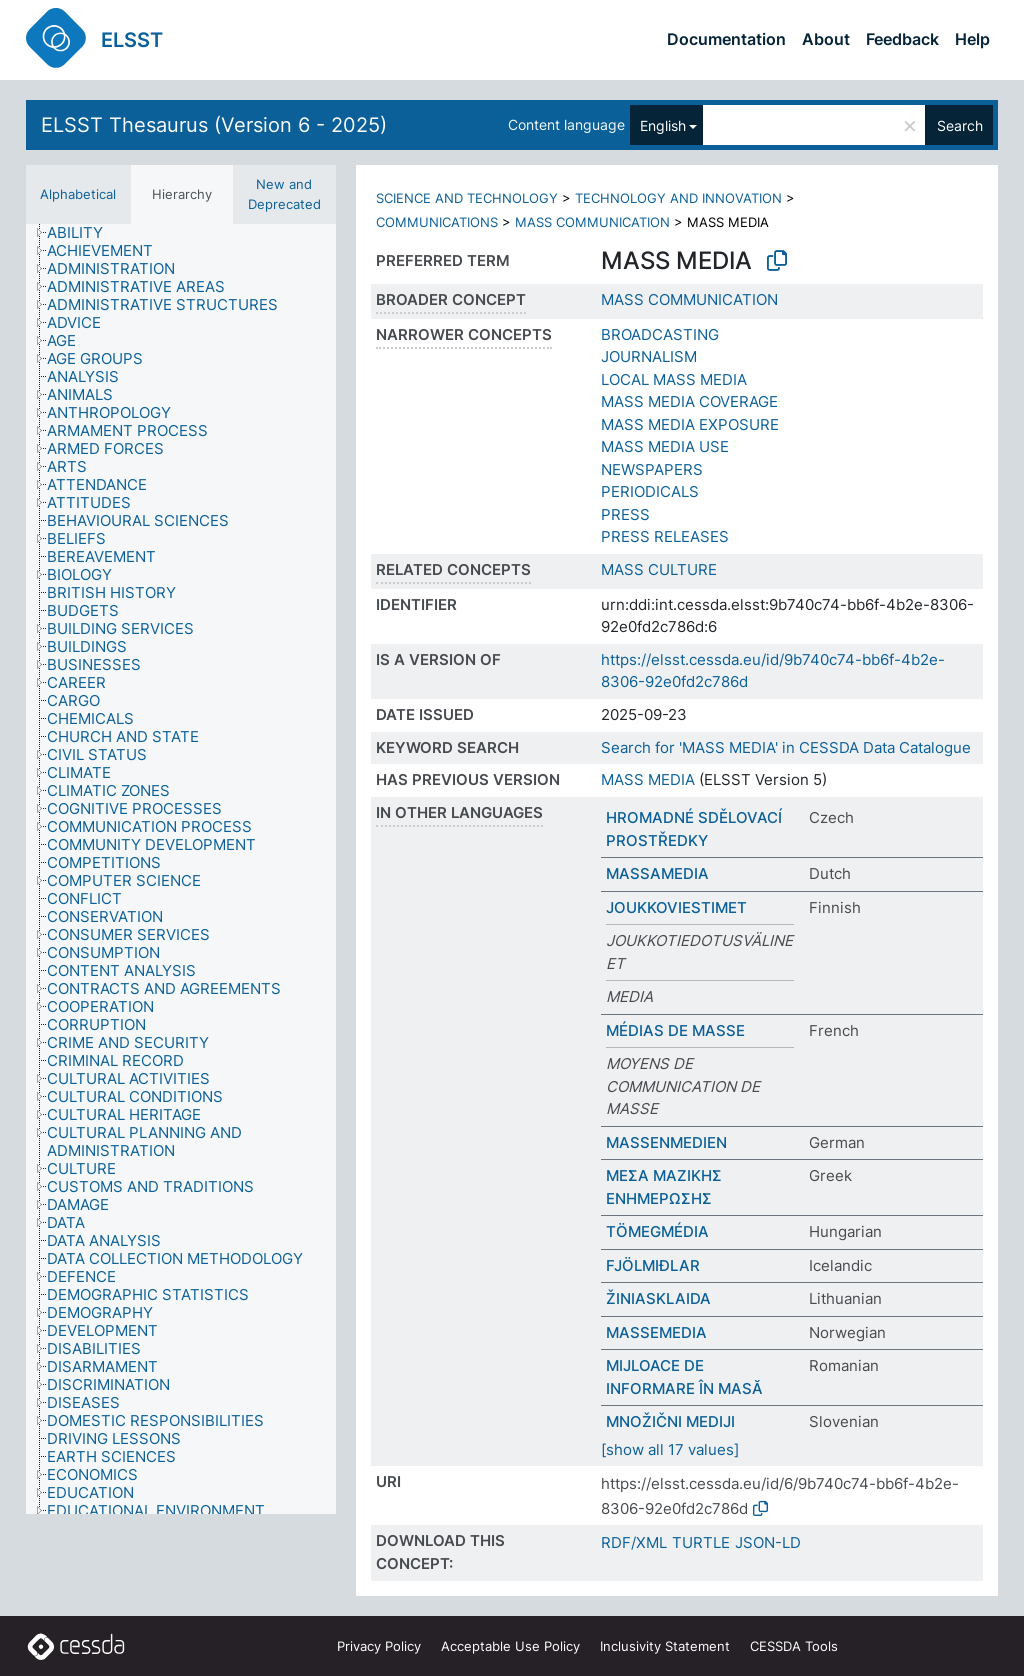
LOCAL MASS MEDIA (674, 379)
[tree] (181, 869)
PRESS (625, 514)
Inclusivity (665, 1646)
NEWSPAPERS (652, 469)
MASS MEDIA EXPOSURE (690, 424)
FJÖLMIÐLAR (653, 1265)
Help (972, 39)
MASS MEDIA (648, 779)
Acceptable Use (510, 1646)
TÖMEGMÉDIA (657, 1231)
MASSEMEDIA (656, 1332)
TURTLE (701, 1542)
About (826, 39)
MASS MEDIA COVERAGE (689, 401)
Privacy (379, 1646)
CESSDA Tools (794, 1646)
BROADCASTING (660, 334)
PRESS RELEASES (665, 536)
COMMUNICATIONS (437, 222)
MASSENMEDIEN (666, 1142)
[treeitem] (83, 233)
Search (960, 125)
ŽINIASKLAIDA (658, 1298)
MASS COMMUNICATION (592, 222)
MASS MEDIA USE (665, 446)
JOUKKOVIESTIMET (676, 907)
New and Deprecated (284, 194)
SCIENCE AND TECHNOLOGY (467, 198)
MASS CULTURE (659, 569)
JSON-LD (768, 1542)
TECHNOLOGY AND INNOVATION (678, 198)
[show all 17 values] (670, 1449)
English (663, 125)
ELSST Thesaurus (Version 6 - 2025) (214, 125)
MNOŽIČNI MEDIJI (670, 1421)
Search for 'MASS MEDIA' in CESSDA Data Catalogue (786, 747)
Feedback (902, 39)
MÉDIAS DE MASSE (675, 1030)
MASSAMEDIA (657, 873)
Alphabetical (78, 194)
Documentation (726, 39)
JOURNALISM (649, 356)
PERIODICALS (650, 491)
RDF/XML (634, 1542)
